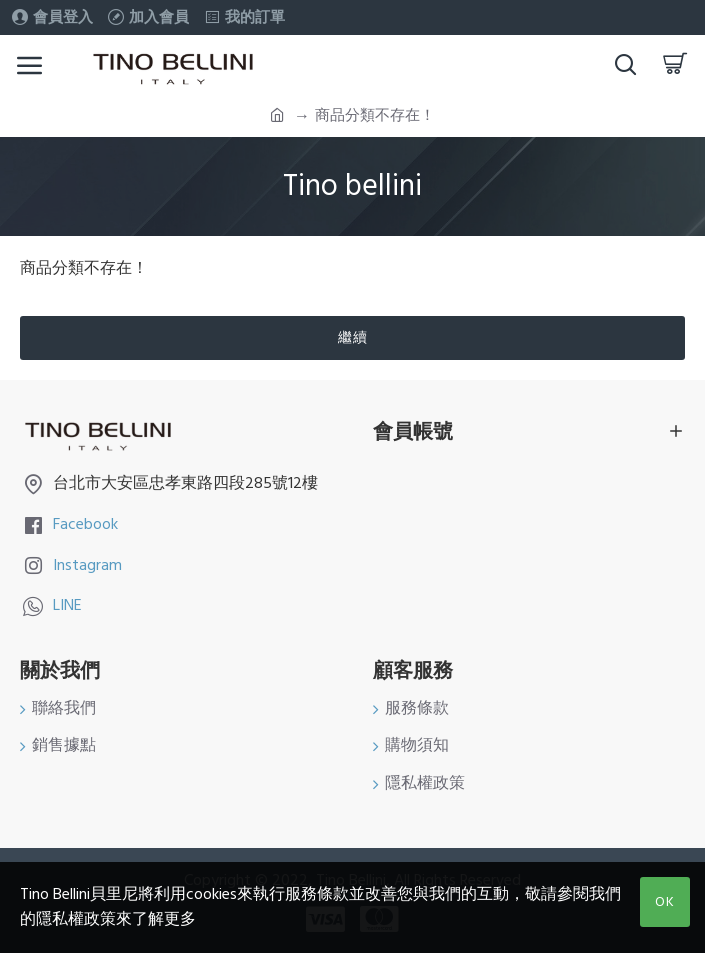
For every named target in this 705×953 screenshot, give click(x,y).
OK (665, 902)
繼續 (353, 338)
